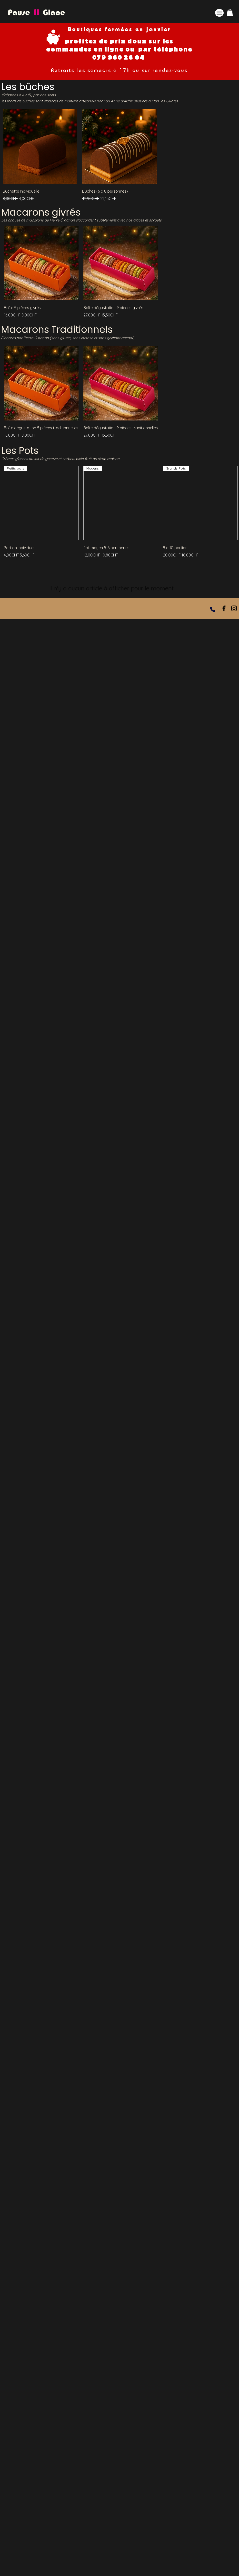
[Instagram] (234, 608)
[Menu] (219, 13)
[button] (230, 12)
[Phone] (213, 609)
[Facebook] (224, 608)
